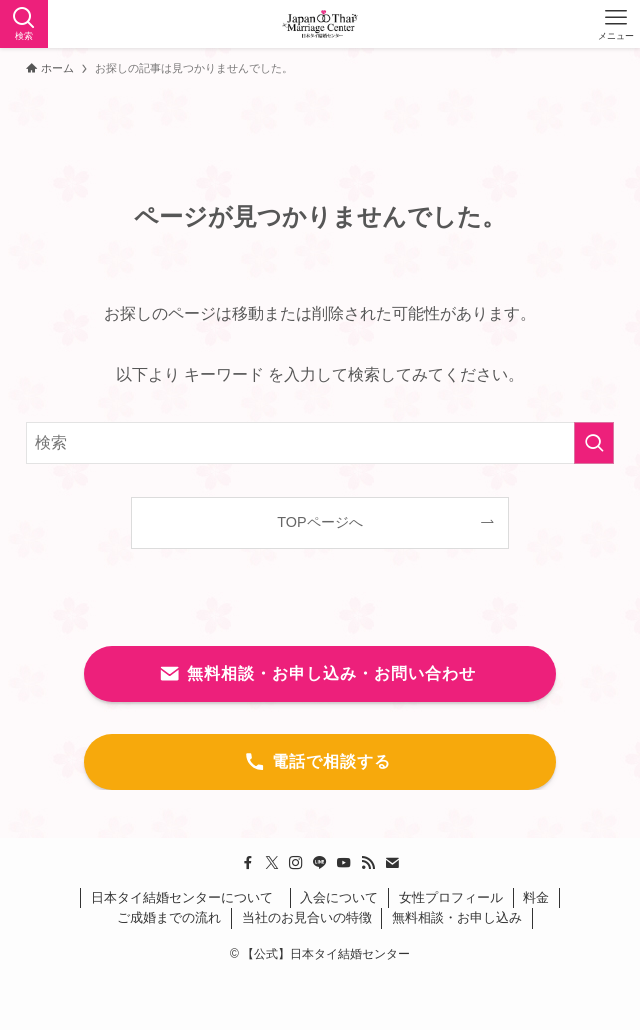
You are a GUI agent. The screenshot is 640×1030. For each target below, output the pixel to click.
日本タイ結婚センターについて (185, 897)
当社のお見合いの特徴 (307, 917)
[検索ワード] (320, 443)
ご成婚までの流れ (169, 917)
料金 (536, 897)
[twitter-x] (272, 863)
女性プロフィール (451, 897)
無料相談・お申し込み (457, 917)
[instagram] (296, 863)
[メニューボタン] (616, 24)
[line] (320, 863)
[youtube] (344, 863)
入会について (339, 897)
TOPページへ (319, 522)
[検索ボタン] (24, 24)
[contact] (392, 863)
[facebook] (248, 863)
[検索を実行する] (594, 443)
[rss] (368, 863)
